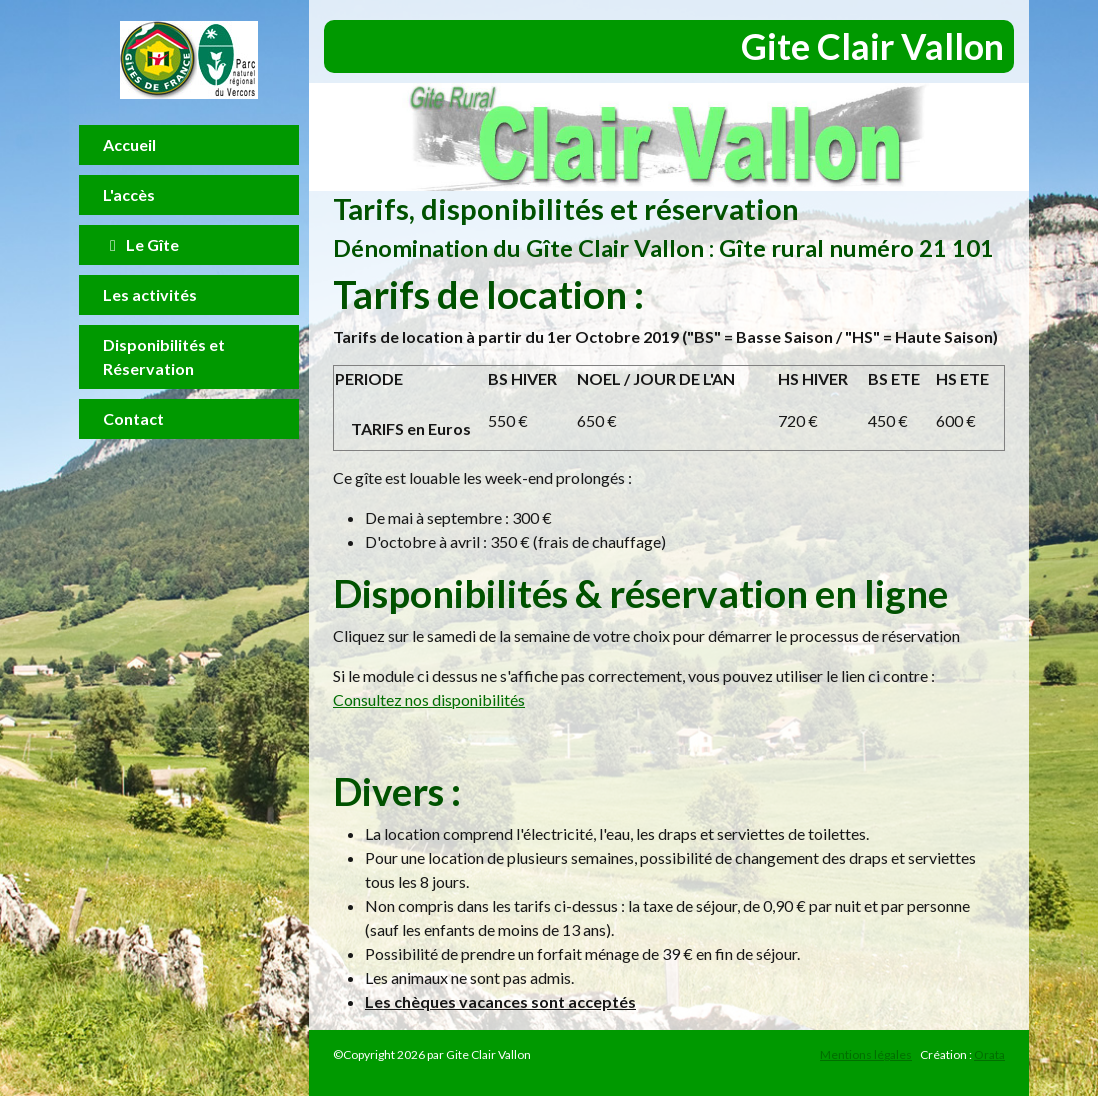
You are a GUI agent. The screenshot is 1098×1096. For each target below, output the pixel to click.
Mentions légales (866, 1054)
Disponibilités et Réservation (164, 356)
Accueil (129, 144)
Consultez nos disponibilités (429, 699)
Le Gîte (141, 244)
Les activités (150, 294)
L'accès (129, 194)
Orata (989, 1054)
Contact (133, 418)
